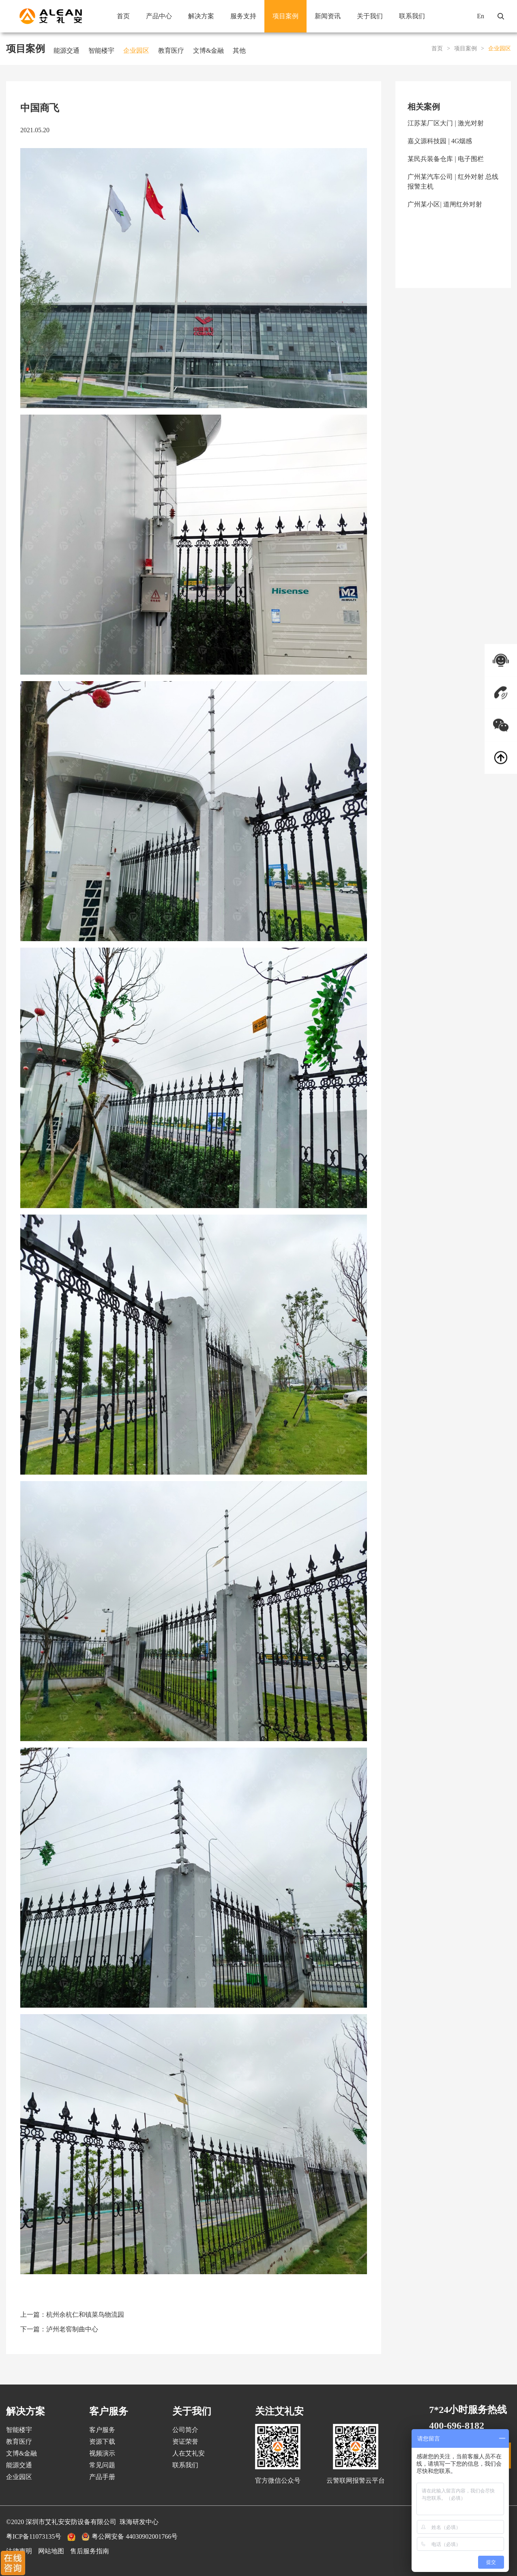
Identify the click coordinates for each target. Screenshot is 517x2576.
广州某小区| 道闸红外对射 (445, 204)
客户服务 (102, 2429)
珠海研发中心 (139, 2521)
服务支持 (243, 16)
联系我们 (412, 16)
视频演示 (102, 2453)
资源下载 (102, 2441)
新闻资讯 (328, 16)
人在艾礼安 (188, 2453)
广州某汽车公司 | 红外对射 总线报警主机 (453, 181)
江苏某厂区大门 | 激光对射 (445, 123)
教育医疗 (171, 50)
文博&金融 (208, 50)
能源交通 (66, 50)
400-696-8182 (456, 2425)
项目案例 (285, 16)
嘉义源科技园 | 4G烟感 (440, 141)
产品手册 (102, 2476)
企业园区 (136, 50)
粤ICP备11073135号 (33, 2536)
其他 (239, 50)
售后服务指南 (89, 2551)
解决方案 (201, 16)
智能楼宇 (101, 50)
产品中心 (159, 16)
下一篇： (59, 2329)
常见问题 (102, 2465)
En (480, 16)
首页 (123, 16)
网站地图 (51, 2551)
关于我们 (370, 16)
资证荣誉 (185, 2441)
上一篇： (72, 2314)
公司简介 (185, 2429)
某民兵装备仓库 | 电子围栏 (445, 158)
